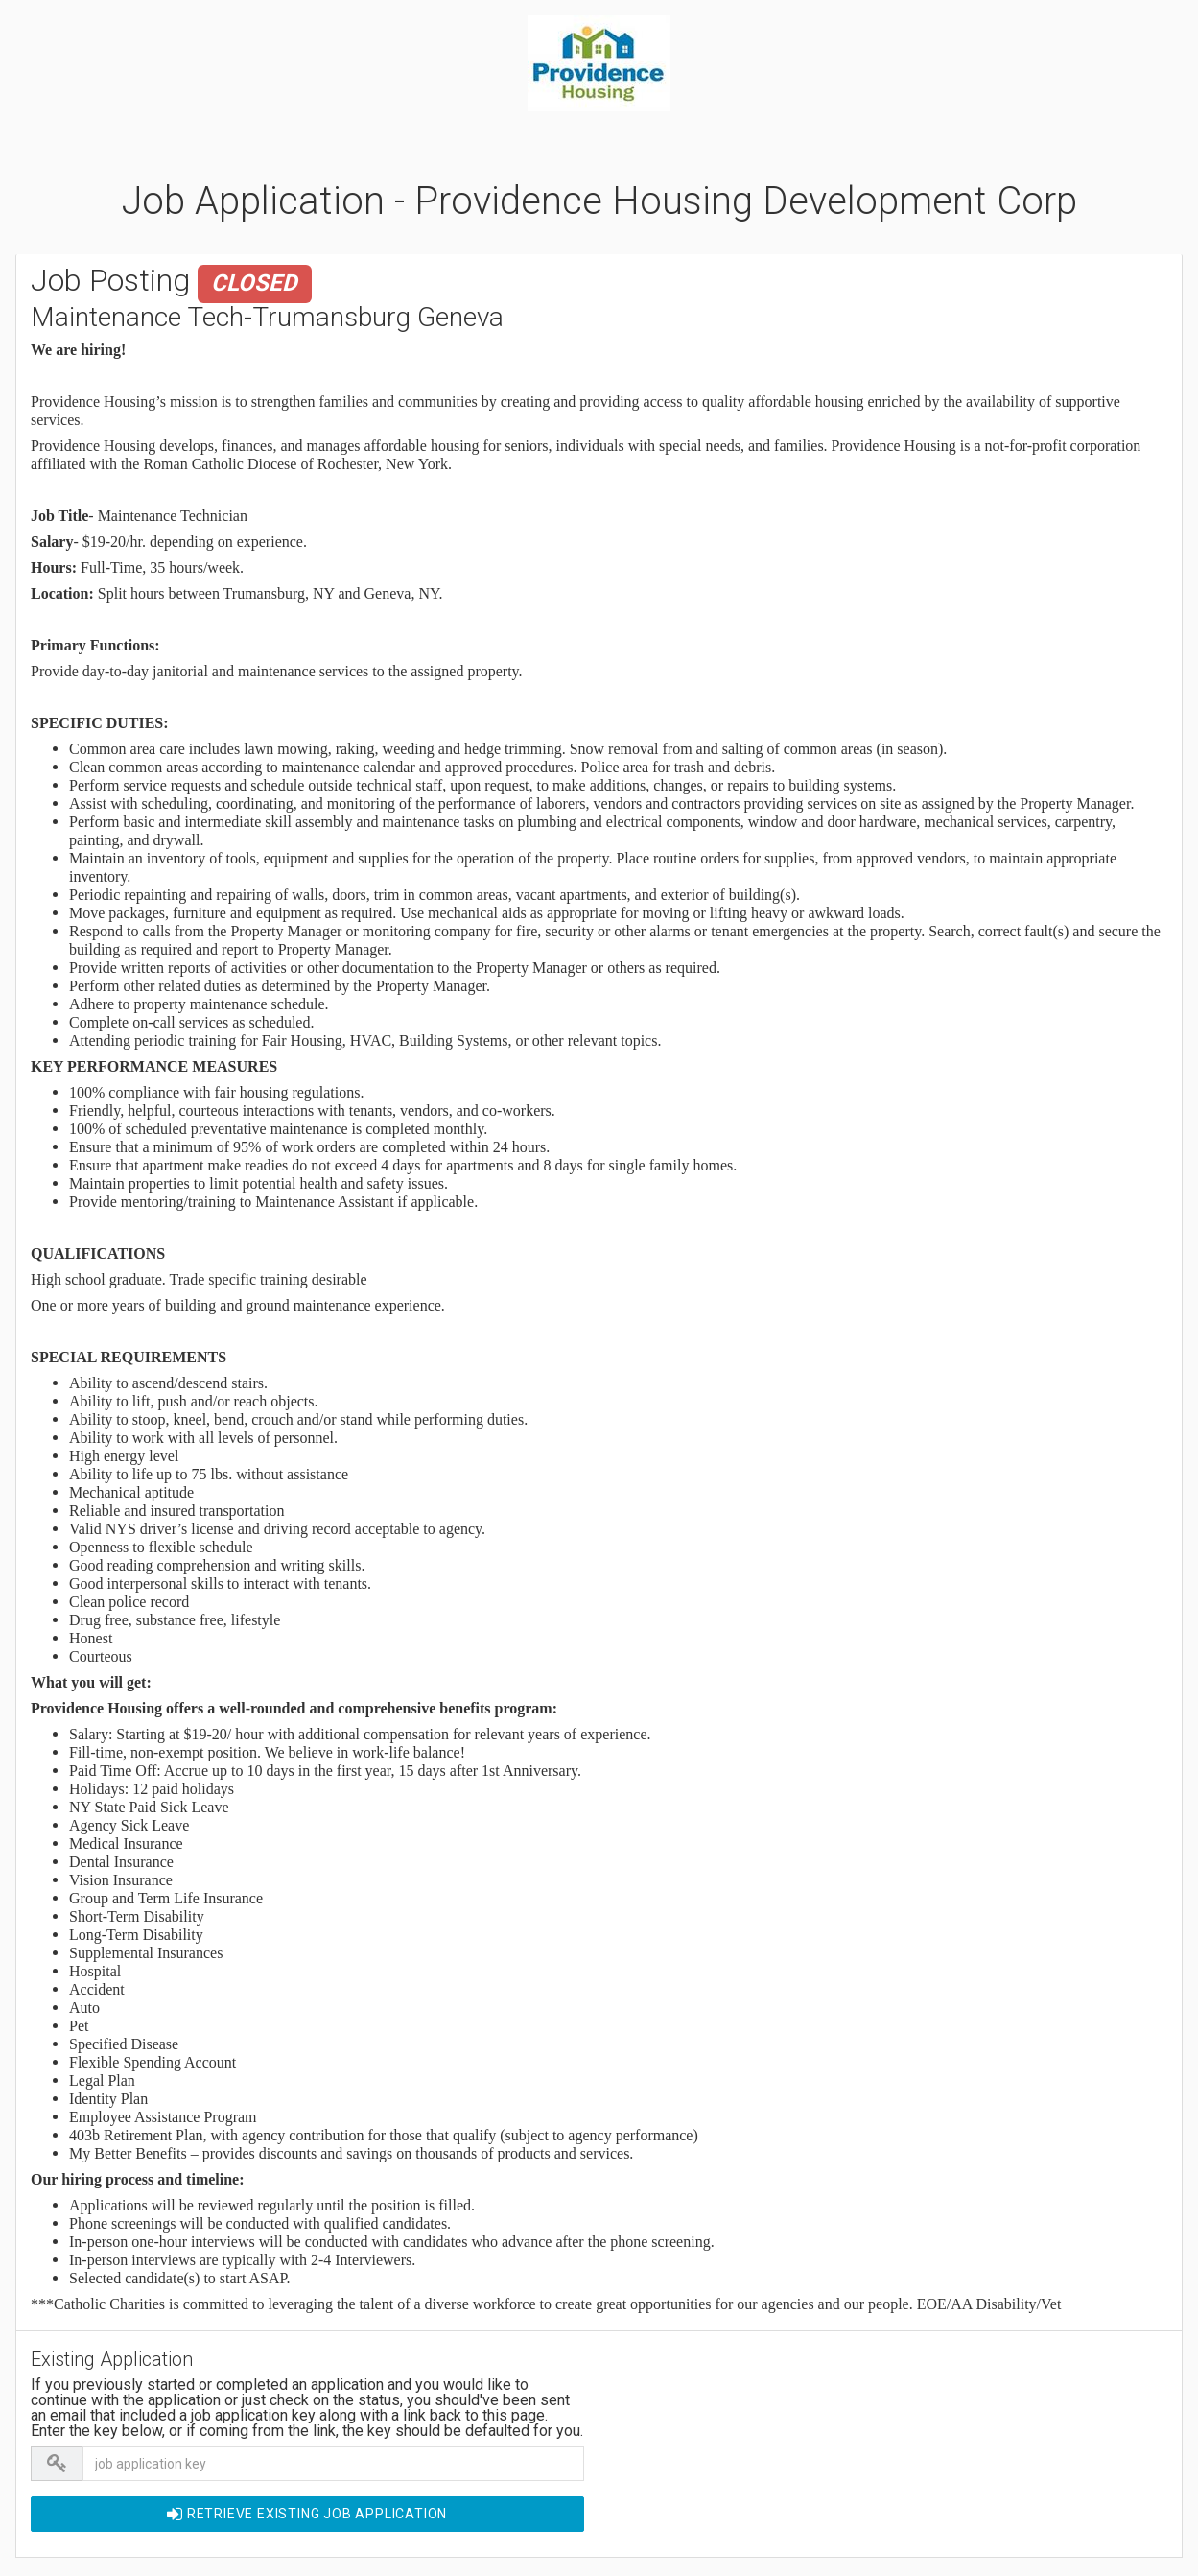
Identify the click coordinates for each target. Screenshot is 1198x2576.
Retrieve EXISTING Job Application (307, 2513)
